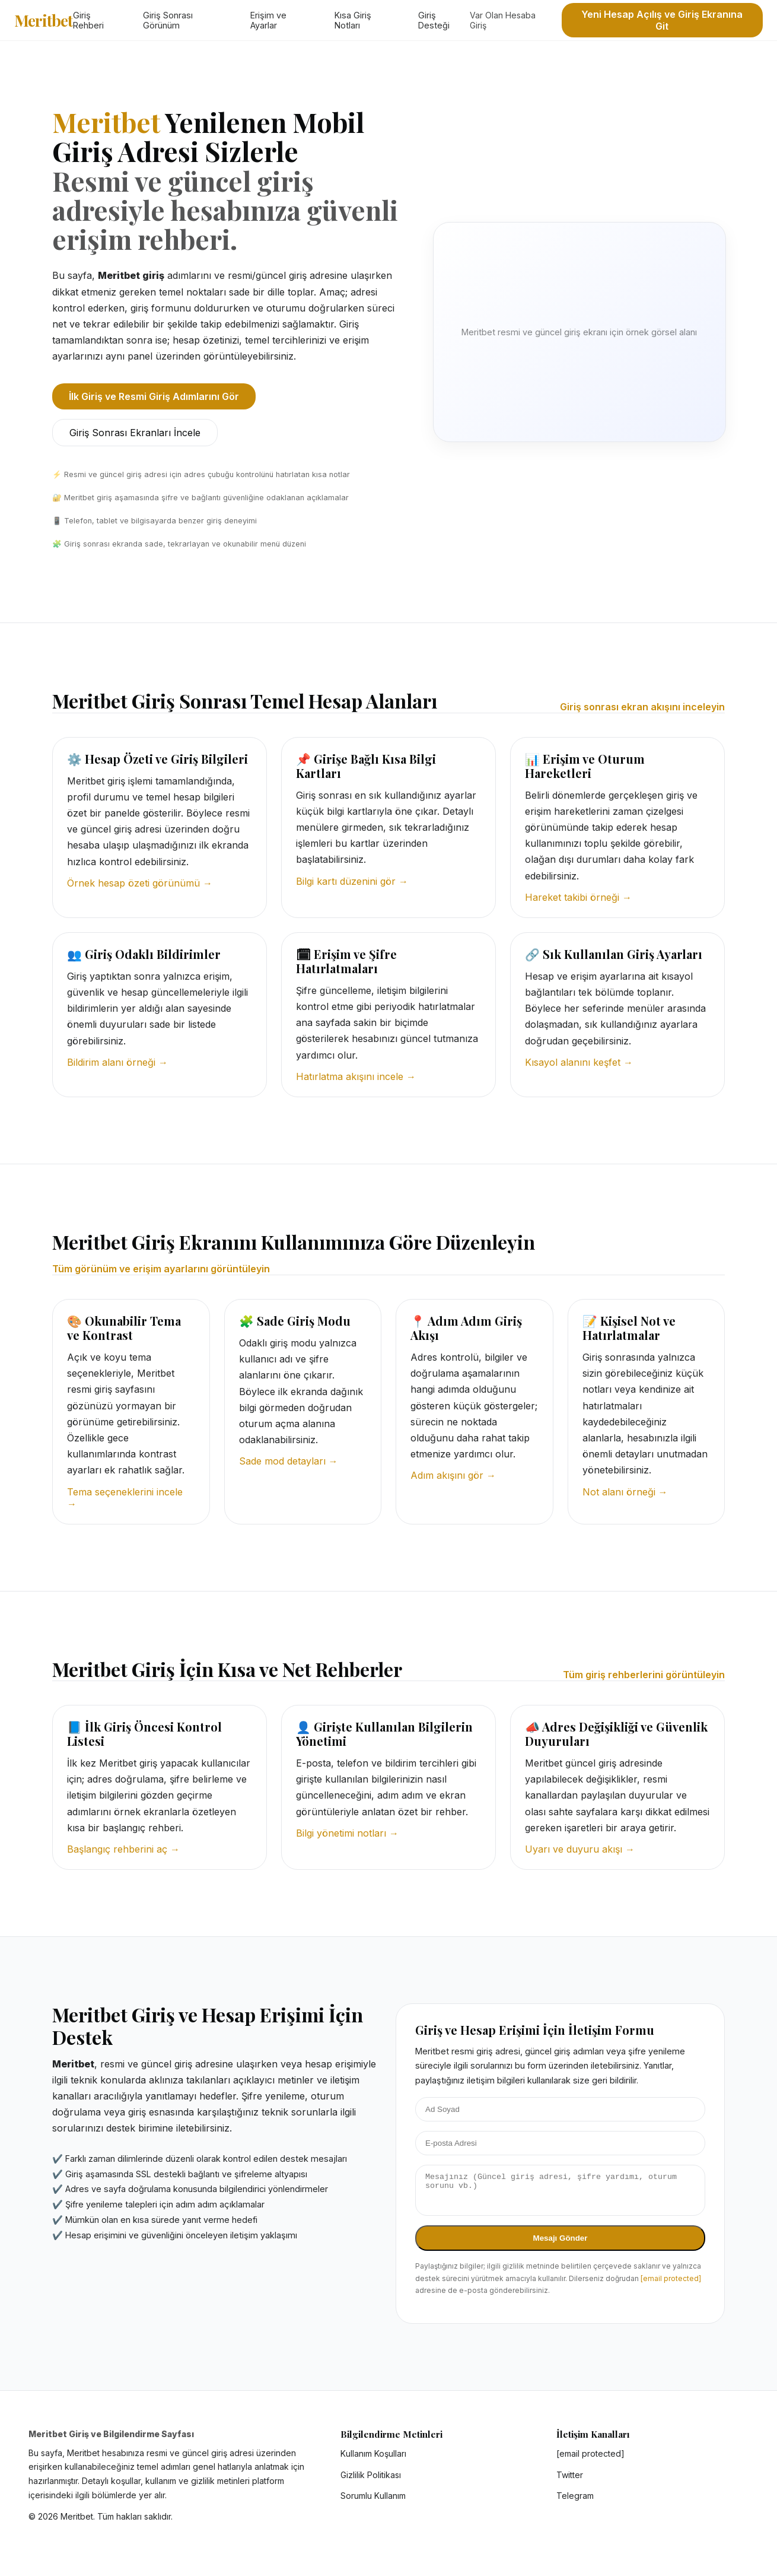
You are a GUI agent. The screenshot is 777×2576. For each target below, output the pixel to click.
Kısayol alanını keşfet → (579, 1062)
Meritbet (43, 20)
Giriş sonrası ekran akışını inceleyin (642, 707)
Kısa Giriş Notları (353, 20)
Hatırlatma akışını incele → (356, 1076)
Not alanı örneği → (625, 1492)
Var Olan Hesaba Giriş (503, 20)
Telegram (575, 2503)
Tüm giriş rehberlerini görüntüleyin (644, 1675)
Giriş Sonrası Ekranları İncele (134, 433)
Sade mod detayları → (288, 1461)
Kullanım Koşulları (373, 2461)
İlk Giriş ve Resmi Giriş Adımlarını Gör (154, 396)
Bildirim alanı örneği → (117, 1062)
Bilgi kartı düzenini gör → (352, 881)
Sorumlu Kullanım (373, 2503)
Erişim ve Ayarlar (268, 20)
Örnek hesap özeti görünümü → (139, 883)
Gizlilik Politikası (370, 2482)
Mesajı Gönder (560, 2245)
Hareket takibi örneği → (578, 897)
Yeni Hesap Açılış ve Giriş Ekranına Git (662, 20)
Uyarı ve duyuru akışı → (580, 1849)
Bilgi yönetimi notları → (347, 1833)
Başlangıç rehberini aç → (123, 1849)
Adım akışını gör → (453, 1475)
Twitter (569, 2482)
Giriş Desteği (434, 20)
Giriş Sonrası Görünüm (168, 20)
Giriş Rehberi (88, 20)
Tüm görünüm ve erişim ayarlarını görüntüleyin (161, 1269)
